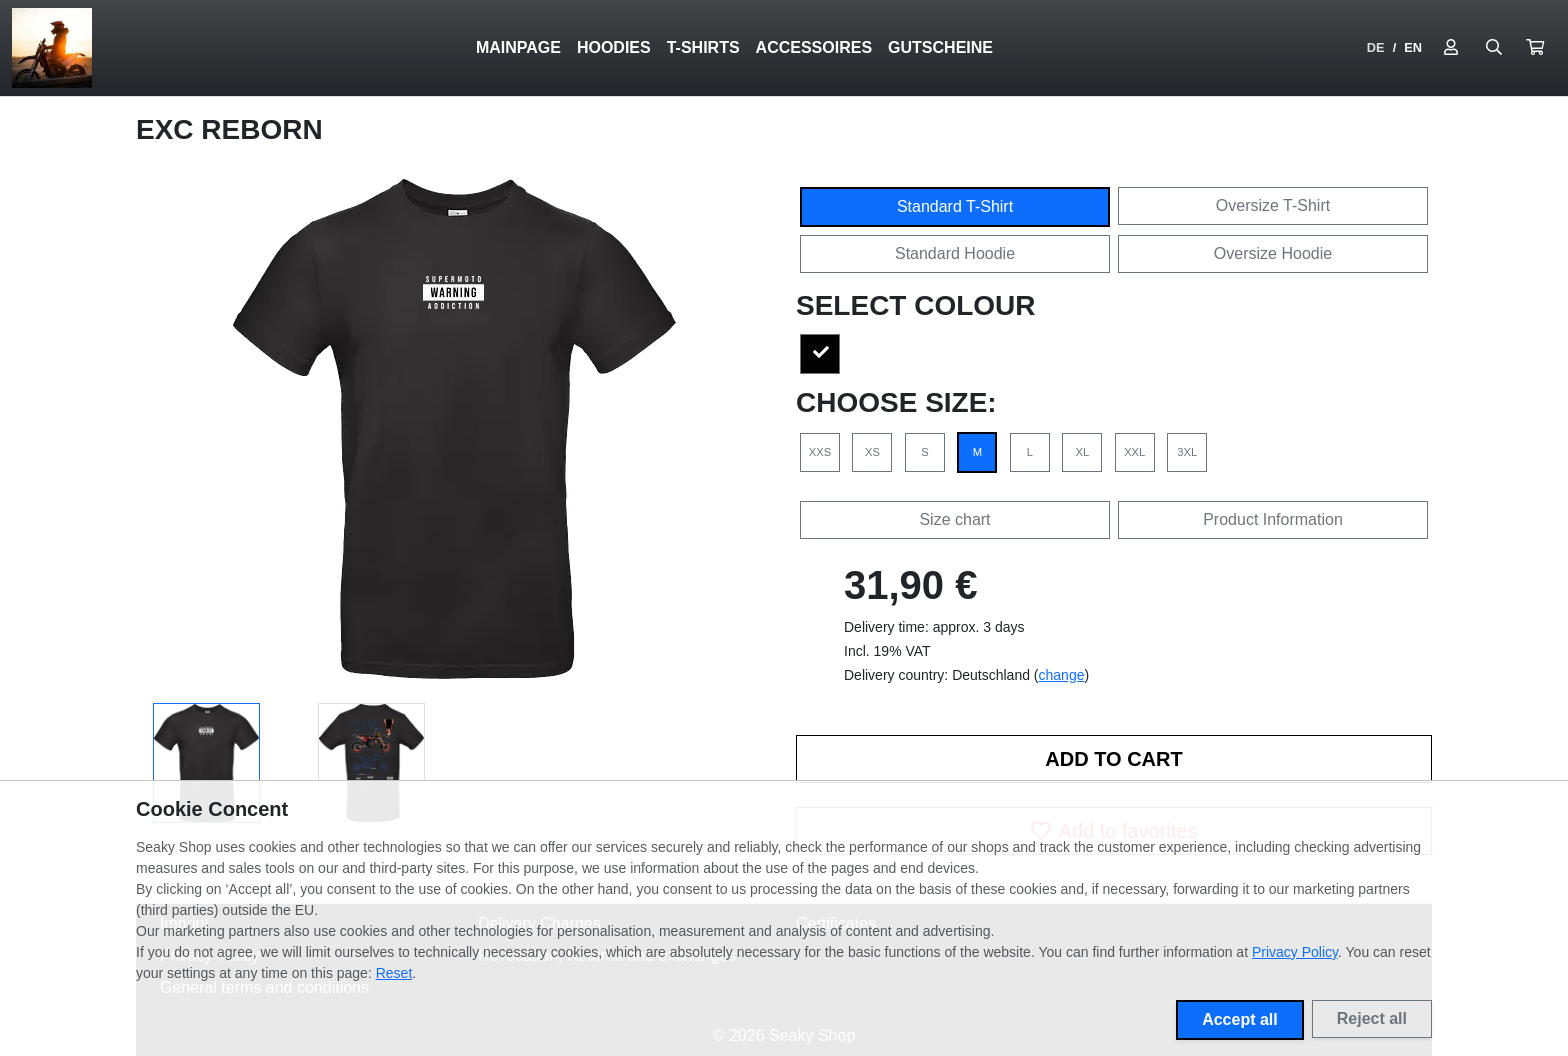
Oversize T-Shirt (1273, 205)
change (1062, 675)
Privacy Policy (1295, 952)
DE (1376, 47)
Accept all (1240, 1019)
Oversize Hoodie (1273, 253)
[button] (1535, 48)
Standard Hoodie (955, 253)
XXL (1134, 452)
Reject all (1372, 1018)
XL (1082, 452)
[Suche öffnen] (1494, 48)
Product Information (1273, 519)
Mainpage (518, 47)
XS (872, 452)
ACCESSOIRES (814, 47)
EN (1413, 47)
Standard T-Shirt (955, 206)
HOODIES (614, 47)
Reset (394, 973)
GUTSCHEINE (940, 47)
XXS (820, 452)
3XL (1187, 452)
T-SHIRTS (703, 47)
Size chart (954, 519)
